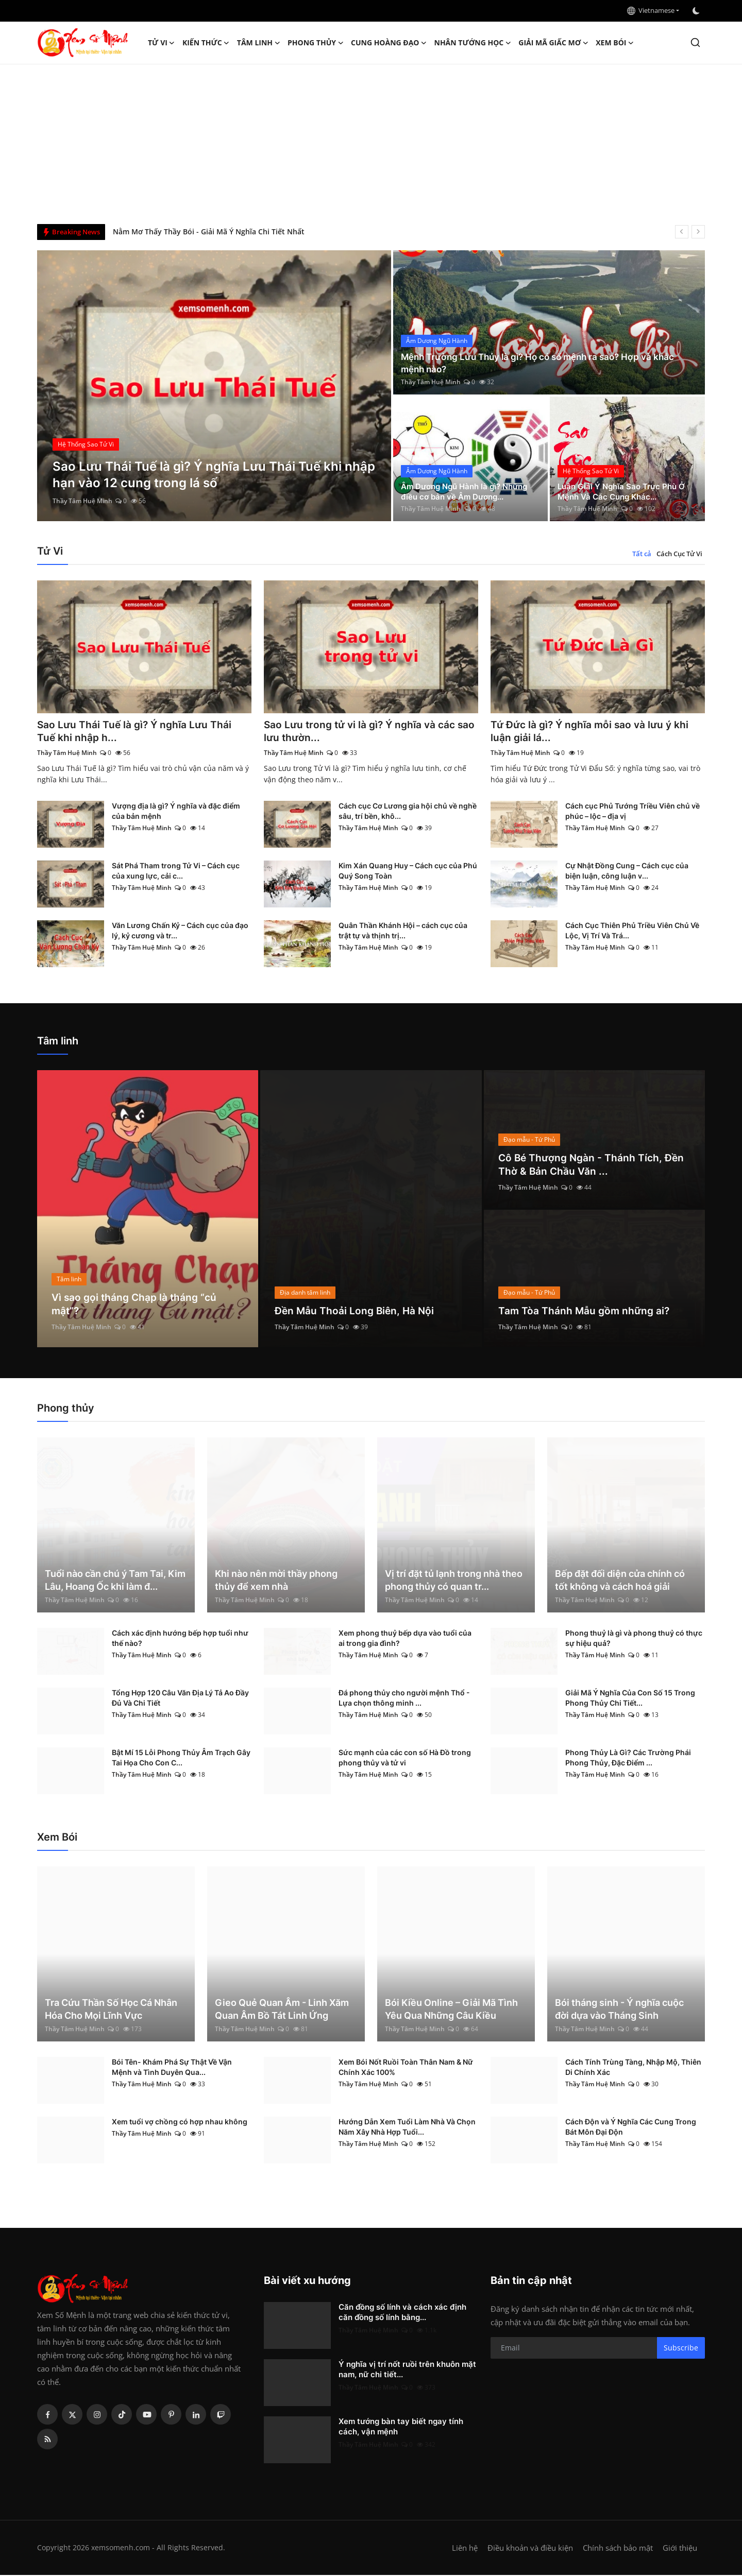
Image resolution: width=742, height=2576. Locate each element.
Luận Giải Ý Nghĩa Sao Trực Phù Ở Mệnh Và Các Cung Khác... (625, 491)
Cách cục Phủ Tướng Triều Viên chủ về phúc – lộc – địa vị (632, 811)
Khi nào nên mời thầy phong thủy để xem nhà (276, 1581)
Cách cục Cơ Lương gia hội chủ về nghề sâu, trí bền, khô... (408, 811)
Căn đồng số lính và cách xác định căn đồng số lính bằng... (402, 2313)
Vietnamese (650, 10)
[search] (695, 42)
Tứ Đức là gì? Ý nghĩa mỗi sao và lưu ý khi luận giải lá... (593, 732)
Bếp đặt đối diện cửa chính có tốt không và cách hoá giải (620, 1581)
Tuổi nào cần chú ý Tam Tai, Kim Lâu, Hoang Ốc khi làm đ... (115, 1581)
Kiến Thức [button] (206, 43)
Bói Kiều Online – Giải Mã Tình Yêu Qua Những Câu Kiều (451, 2010)
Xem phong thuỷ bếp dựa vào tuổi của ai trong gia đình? (405, 1638)
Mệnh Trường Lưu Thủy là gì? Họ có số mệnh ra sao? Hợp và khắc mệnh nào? (544, 362)
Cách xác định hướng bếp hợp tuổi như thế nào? (180, 1638)
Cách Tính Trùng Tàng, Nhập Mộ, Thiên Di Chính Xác (633, 2067)
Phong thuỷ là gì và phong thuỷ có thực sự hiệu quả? (633, 1638)
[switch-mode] (697, 10)
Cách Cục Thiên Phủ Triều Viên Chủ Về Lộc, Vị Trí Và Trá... (632, 931)
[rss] (47, 2440)
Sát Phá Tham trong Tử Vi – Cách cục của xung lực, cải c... (176, 871)
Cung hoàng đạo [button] (389, 43)
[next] (698, 231)
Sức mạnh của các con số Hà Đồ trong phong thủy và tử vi (405, 1758)
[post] (214, 385)
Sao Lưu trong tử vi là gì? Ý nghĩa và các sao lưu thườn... (363, 732)
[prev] (681, 231)
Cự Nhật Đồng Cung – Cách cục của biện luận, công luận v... (626, 871)
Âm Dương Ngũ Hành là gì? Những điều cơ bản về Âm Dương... (469, 491)
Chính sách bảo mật (618, 2549)
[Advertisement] (371, 142)
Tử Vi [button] (161, 43)
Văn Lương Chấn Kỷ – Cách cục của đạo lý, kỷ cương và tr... (180, 931)
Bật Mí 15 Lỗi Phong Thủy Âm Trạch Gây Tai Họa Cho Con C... (181, 1758)
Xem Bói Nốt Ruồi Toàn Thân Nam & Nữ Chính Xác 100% (406, 2067)
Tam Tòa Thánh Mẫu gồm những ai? (585, 1312)
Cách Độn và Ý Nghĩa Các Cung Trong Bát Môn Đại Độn (630, 2127)
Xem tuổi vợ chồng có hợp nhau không (179, 2122)
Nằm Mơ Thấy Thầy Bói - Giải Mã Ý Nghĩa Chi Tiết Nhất (209, 231)
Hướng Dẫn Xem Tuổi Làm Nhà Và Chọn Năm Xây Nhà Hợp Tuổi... (407, 2127)
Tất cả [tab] (641, 553)
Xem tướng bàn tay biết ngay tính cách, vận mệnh (401, 2427)
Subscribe (681, 2349)
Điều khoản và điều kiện (530, 2549)
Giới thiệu (680, 2549)
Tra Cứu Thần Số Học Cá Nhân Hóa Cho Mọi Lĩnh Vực (111, 2010)
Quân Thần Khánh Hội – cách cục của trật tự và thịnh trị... (403, 931)
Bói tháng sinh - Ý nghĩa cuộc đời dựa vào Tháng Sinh (619, 2010)
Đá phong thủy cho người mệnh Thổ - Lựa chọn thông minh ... (404, 1698)
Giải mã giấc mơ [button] (553, 43)
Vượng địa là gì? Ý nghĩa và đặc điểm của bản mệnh (176, 811)
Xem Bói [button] (615, 43)
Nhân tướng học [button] (473, 43)
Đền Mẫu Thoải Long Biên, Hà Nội (356, 1312)
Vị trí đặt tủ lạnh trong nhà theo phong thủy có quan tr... (453, 1581)
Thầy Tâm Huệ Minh (82, 500)
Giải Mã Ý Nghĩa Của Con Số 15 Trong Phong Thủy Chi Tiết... (630, 1698)
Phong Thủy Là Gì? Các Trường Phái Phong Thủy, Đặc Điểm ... (628, 1758)
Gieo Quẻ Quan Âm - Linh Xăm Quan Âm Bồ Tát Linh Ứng (282, 2010)
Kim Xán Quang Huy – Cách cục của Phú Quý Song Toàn (408, 871)
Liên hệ (465, 2549)
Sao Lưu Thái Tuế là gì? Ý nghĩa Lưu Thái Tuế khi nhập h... (136, 732)
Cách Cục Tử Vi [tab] (679, 553)
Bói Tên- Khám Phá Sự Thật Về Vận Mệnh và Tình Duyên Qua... (172, 2067)
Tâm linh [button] (258, 43)
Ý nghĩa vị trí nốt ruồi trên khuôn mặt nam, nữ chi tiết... (407, 2370)
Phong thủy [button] (316, 43)
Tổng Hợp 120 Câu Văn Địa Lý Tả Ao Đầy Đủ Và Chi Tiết (180, 1698)
